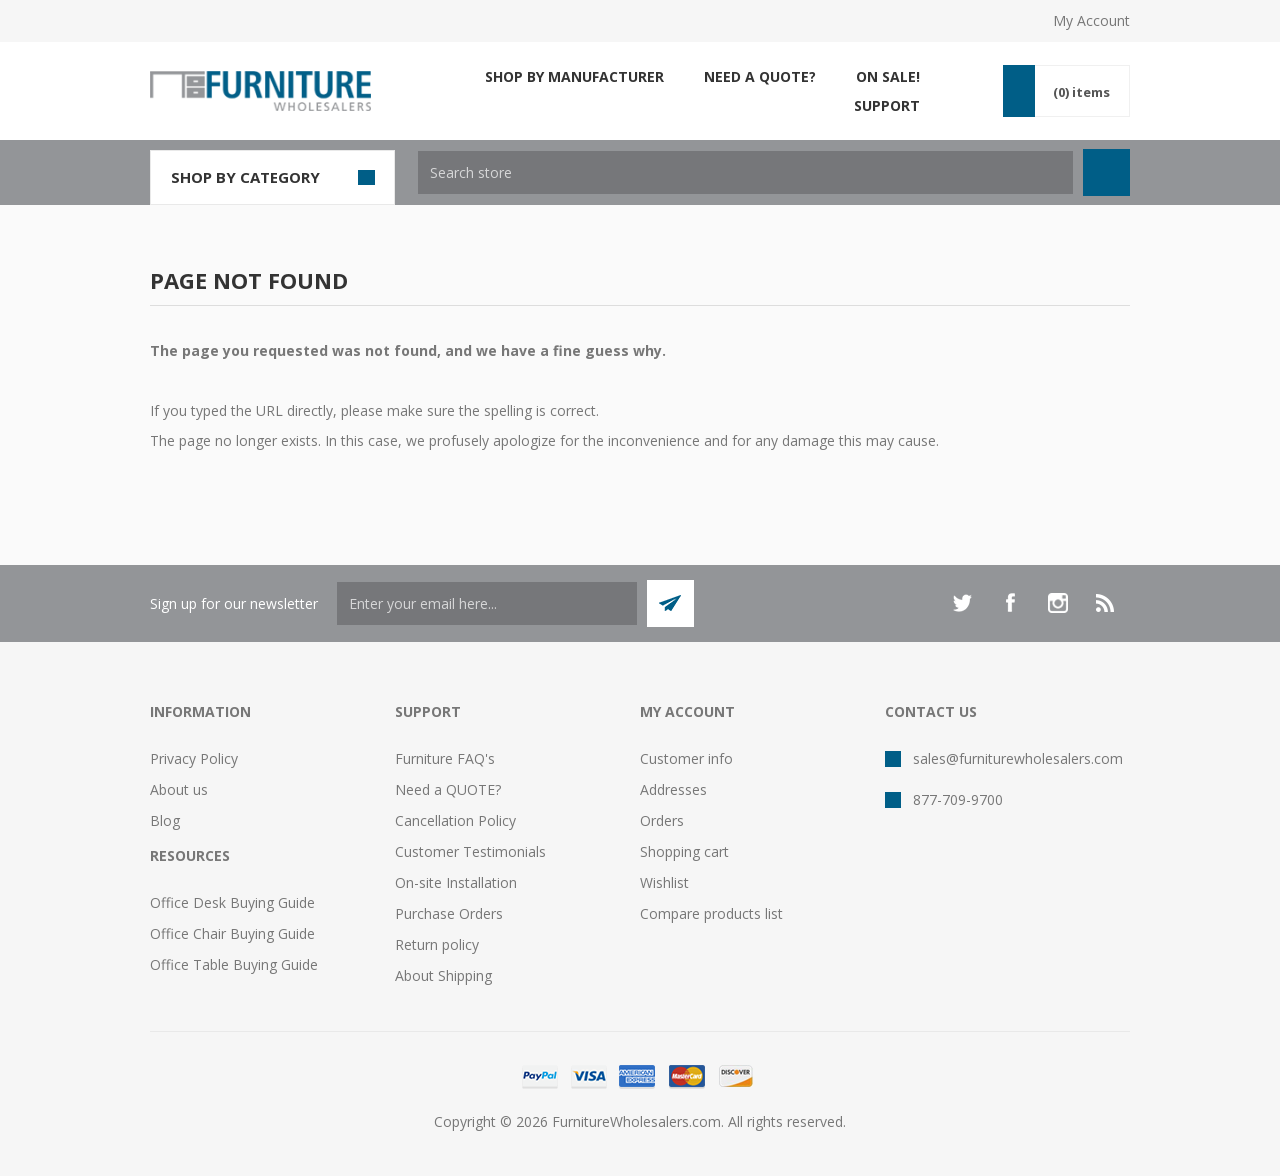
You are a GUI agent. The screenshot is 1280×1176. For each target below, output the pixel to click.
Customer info (686, 758)
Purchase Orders (449, 913)
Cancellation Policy (455, 820)
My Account (1091, 20)
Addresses (673, 789)
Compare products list (711, 913)
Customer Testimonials (470, 851)
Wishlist (664, 882)
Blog (165, 820)
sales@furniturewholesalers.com (1018, 758)
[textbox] (745, 172)
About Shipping (443, 975)
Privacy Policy (194, 758)
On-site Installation (456, 882)
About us (179, 789)
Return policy (437, 944)
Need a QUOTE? (448, 789)
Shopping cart (684, 851)
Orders (662, 820)
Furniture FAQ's (445, 758)
